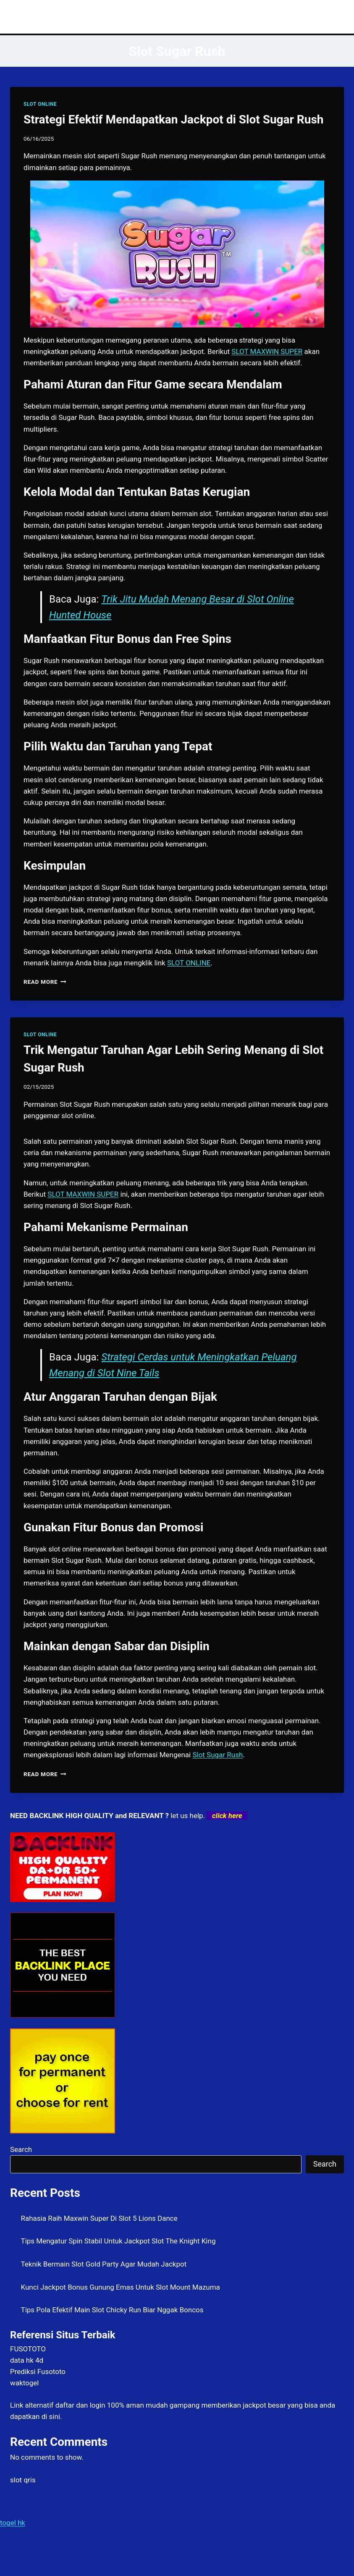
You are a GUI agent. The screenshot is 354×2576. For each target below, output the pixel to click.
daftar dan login (80, 2405)
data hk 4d (26, 2360)
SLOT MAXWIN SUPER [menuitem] (266, 351)
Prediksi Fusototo (38, 2371)
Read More (45, 981)
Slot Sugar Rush (217, 1755)
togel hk (12, 2522)
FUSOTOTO (28, 2349)
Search (21, 2149)
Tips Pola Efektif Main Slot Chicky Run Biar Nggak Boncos (112, 2310)
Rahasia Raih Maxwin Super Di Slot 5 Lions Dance (99, 2218)
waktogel (24, 2383)
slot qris (23, 2480)
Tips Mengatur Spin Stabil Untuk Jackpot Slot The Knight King (118, 2241)
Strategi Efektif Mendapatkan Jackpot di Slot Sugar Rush (173, 119)
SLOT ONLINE (40, 104)
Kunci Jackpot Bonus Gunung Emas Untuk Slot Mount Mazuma (120, 2287)
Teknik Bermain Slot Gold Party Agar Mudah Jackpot (104, 2264)
